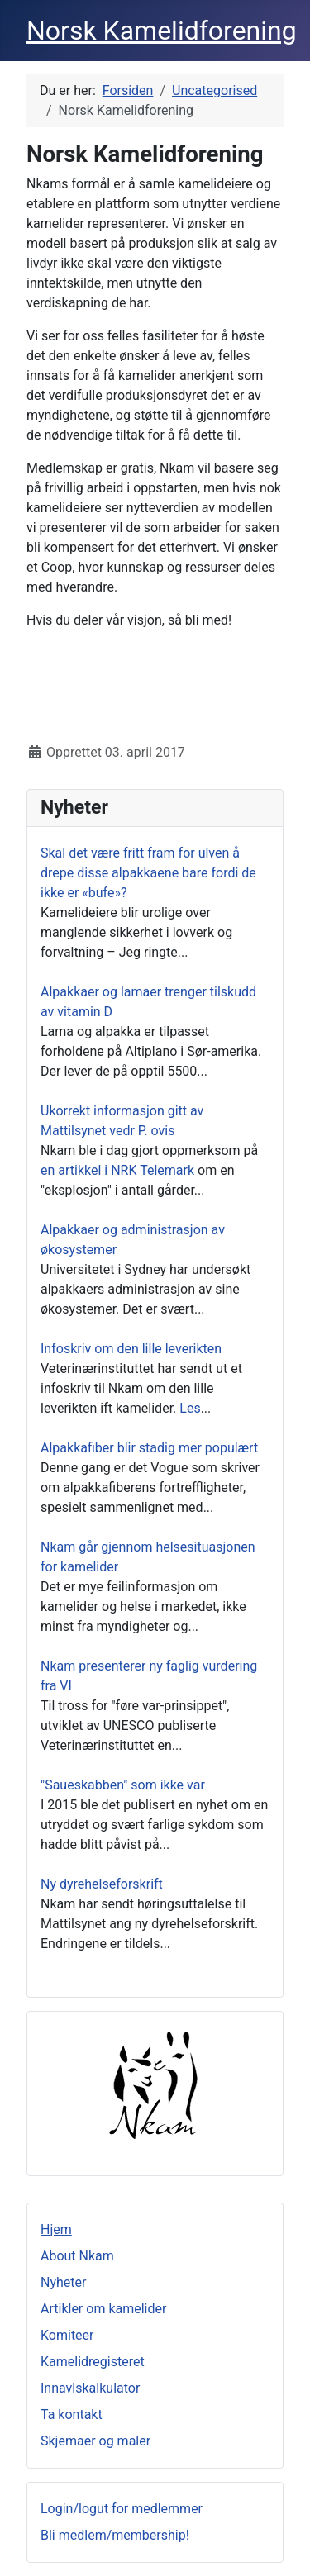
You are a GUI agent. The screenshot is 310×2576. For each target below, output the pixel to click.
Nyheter (63, 2282)
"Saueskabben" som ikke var (123, 1785)
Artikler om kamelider (103, 2309)
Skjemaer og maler (95, 2441)
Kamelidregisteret (93, 2361)
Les (189, 1408)
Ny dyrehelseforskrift (102, 1884)
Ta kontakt (72, 2414)
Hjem (56, 2229)
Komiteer (67, 2335)
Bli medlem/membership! (115, 2535)
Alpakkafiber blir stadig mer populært (149, 1448)
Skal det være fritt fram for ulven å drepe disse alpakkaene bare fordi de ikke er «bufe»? (148, 873)
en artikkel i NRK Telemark (117, 1170)
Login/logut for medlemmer (122, 2509)
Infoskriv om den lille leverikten (131, 1349)
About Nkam (77, 2256)
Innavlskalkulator (90, 2388)
